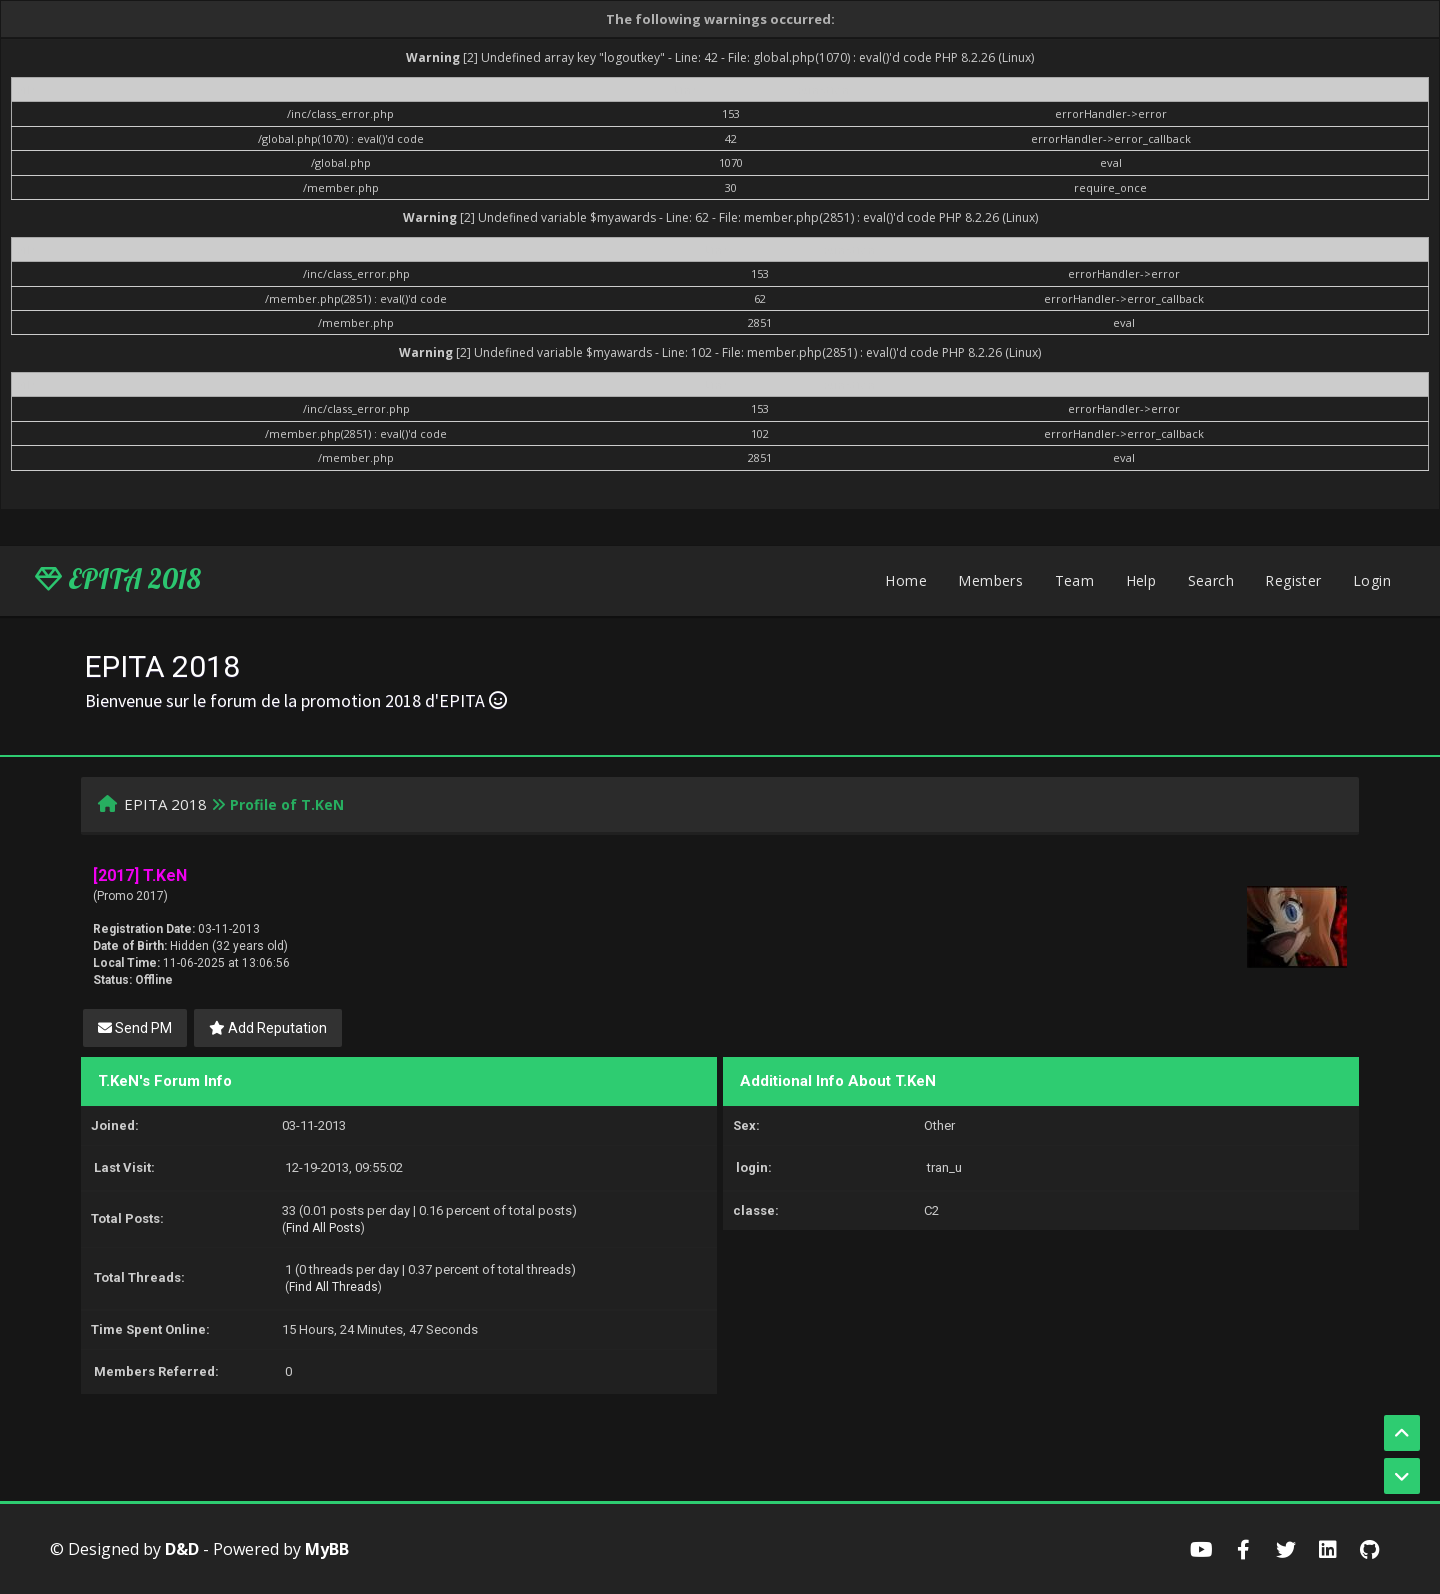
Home (906, 580)
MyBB (327, 1549)
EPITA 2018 (118, 579)
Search (1211, 580)
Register (1293, 580)
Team (1075, 580)
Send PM (135, 1028)
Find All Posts (323, 1228)
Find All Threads (333, 1287)
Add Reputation (268, 1028)
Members (990, 580)
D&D (182, 1549)
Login (1372, 580)
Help (1141, 580)
